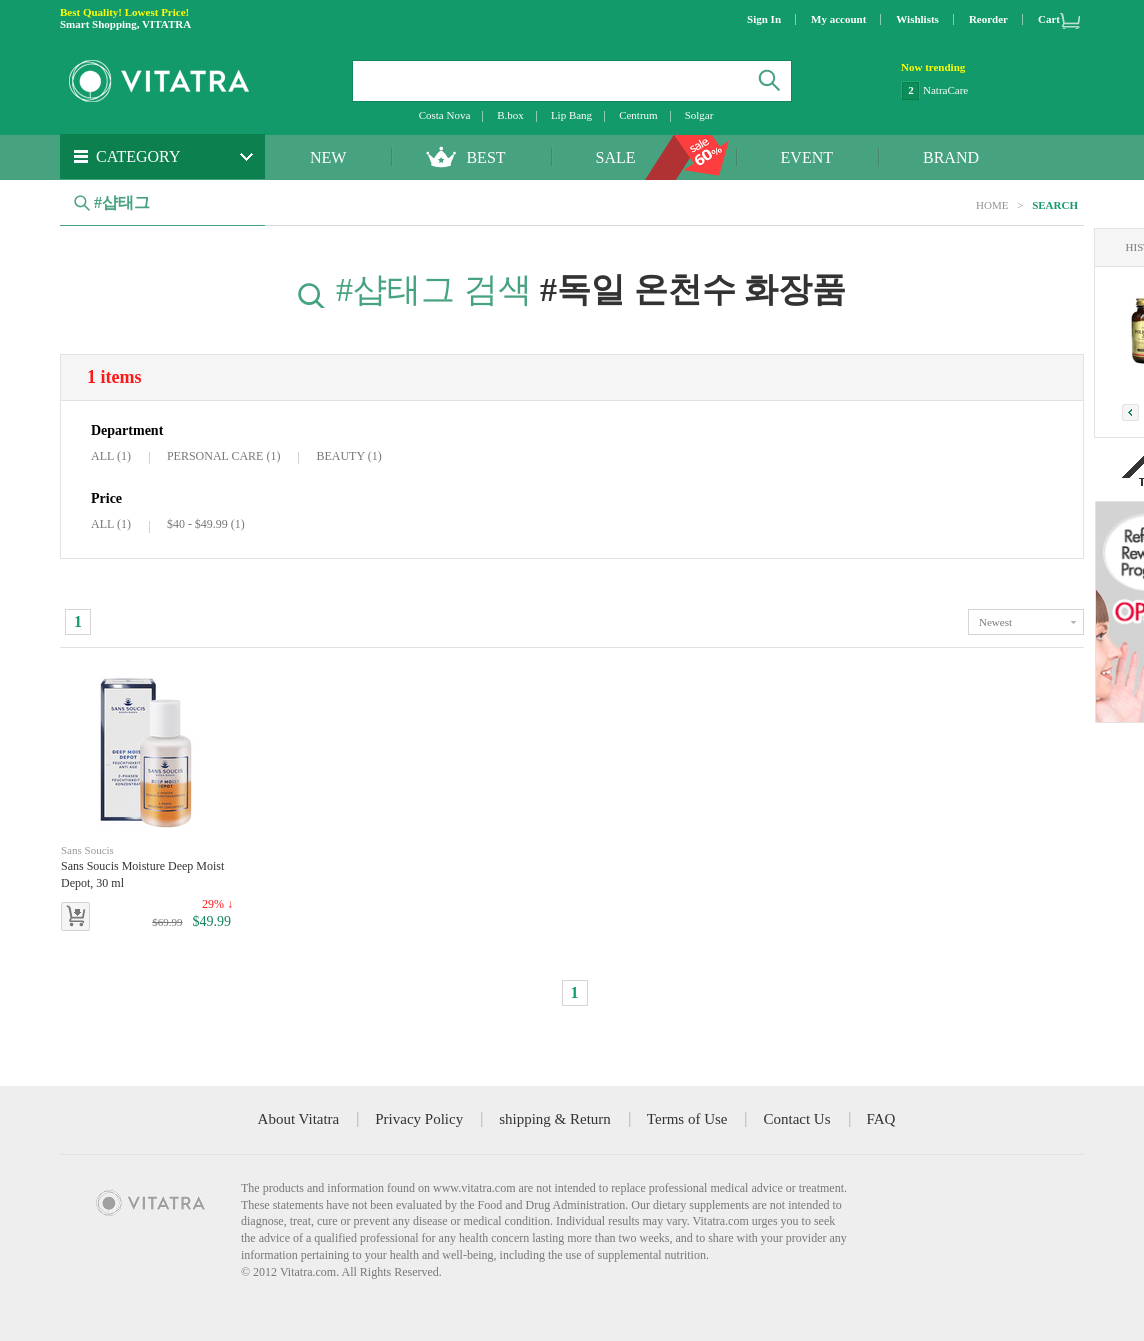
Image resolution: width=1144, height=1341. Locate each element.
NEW (328, 157)
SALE (616, 157)
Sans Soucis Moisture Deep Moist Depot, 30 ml (147, 866)
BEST (485, 157)
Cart (1049, 19)
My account (838, 19)
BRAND (951, 157)
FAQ (881, 1119)
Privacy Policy (419, 1119)
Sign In (764, 19)
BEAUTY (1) (348, 456)
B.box (510, 115)
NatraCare (945, 90)
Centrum (638, 115)
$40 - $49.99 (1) (206, 524)
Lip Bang (571, 115)
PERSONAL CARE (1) (224, 456)
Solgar (699, 115)
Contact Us (796, 1119)
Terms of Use (687, 1119)
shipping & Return (555, 1119)
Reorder (988, 19)
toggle (1026, 622)
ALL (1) (111, 456)
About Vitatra (299, 1119)
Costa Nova (445, 115)
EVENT (807, 157)
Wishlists (917, 19)
